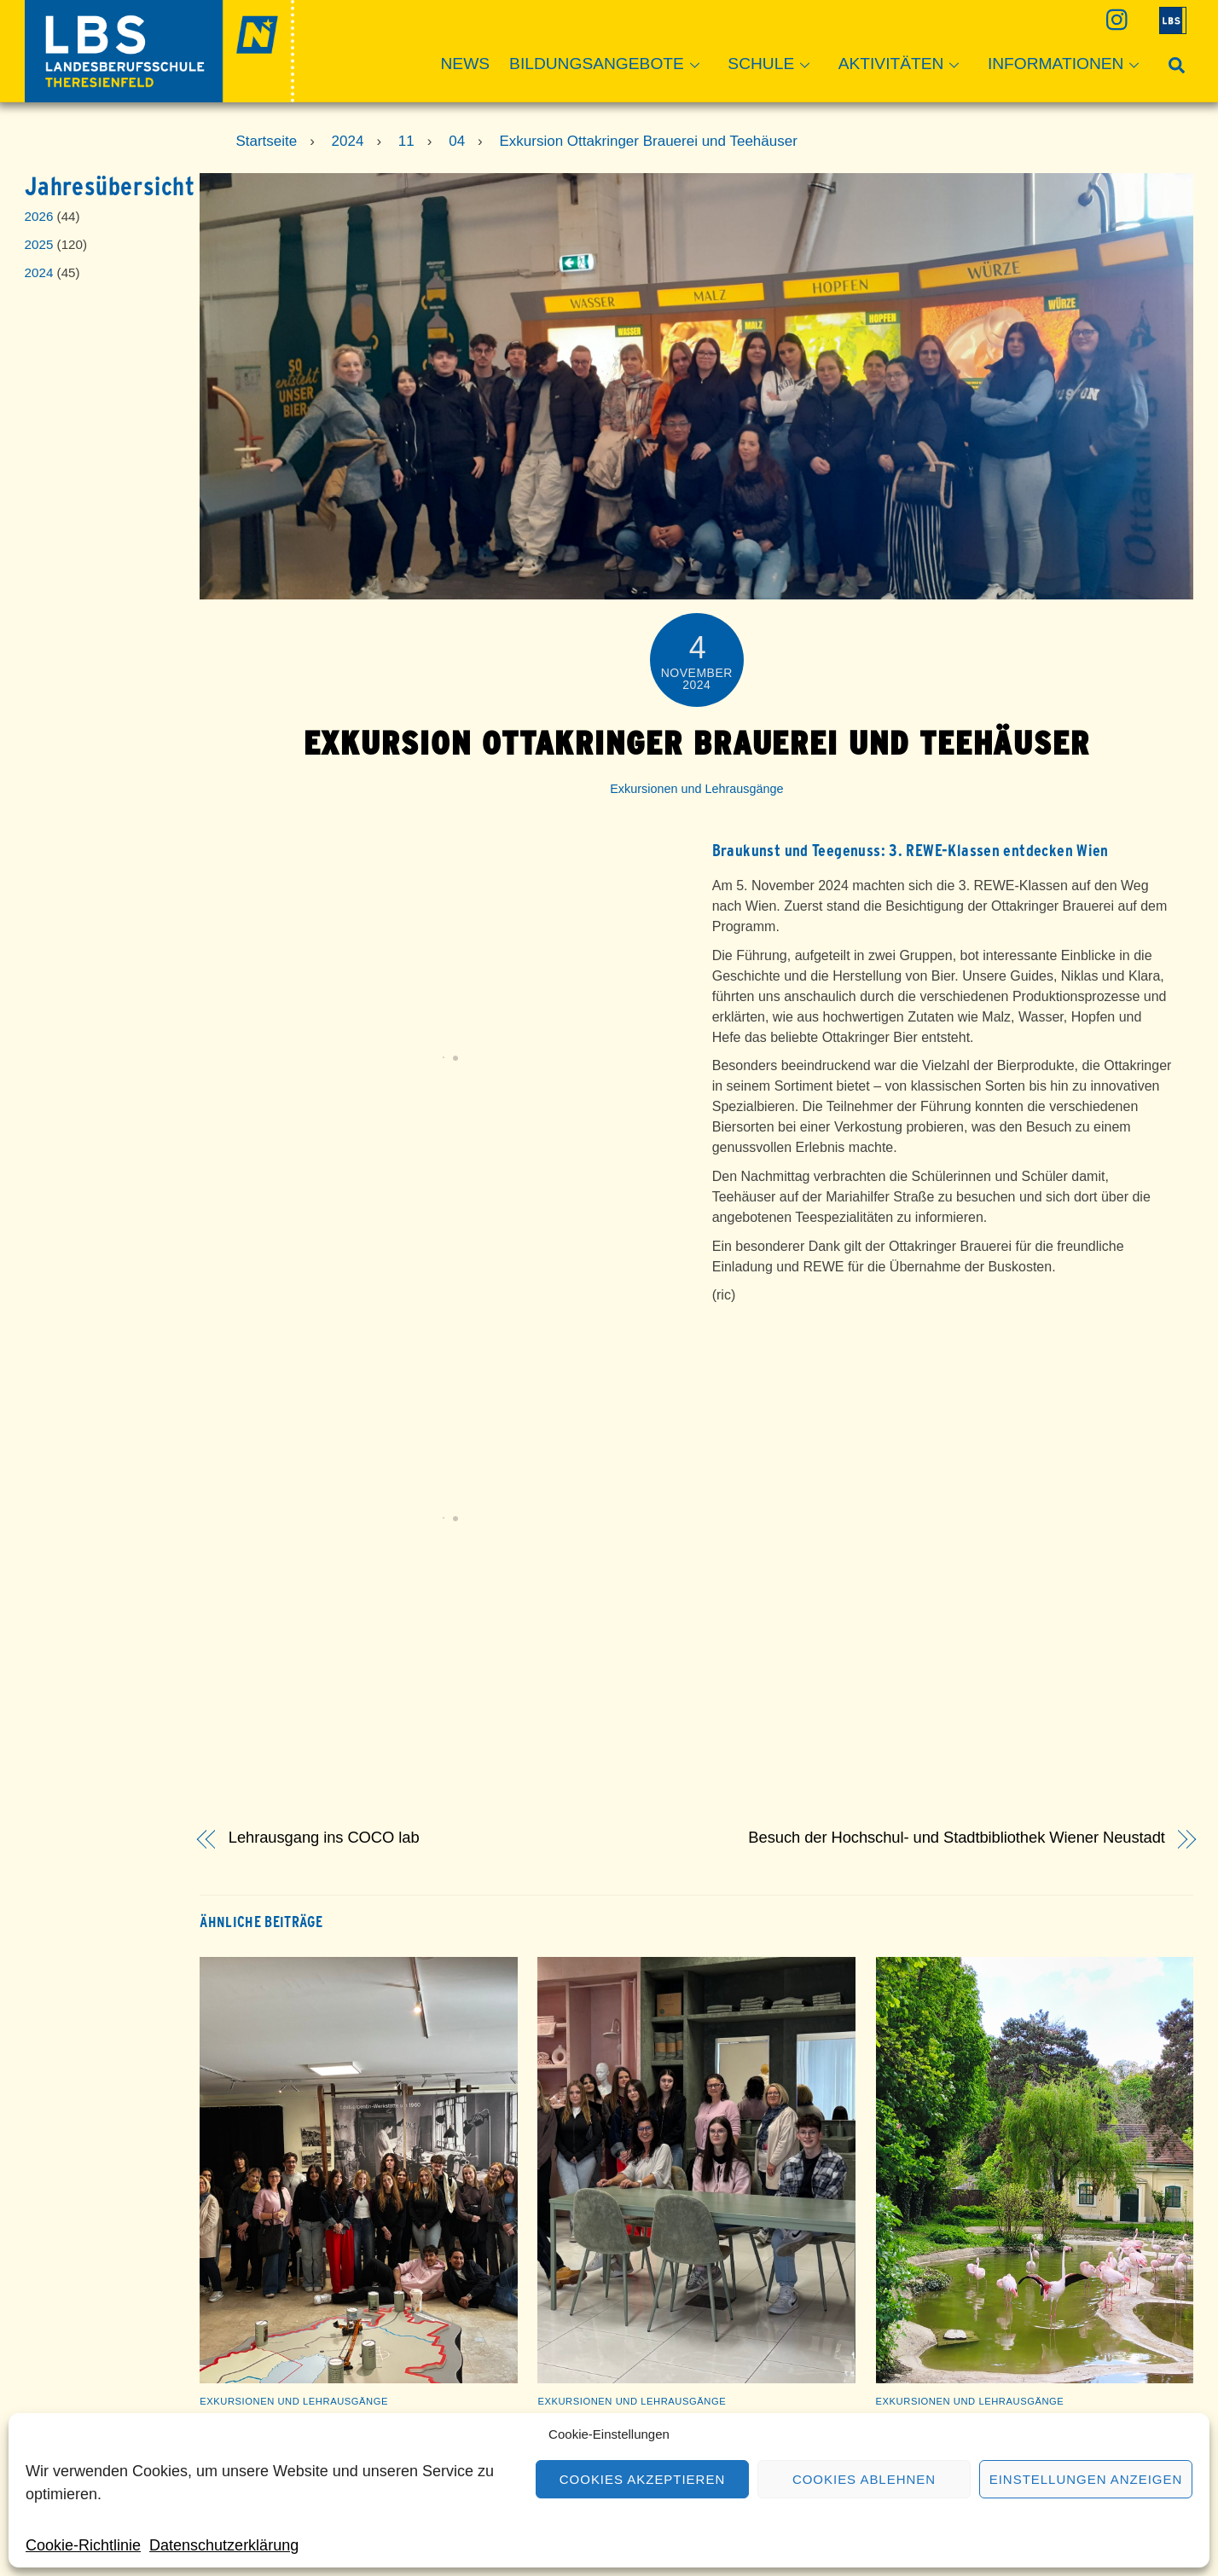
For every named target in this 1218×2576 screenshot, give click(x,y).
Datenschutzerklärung (224, 2545)
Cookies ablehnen (864, 2479)
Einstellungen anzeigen (1086, 2479)
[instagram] (1115, 19)
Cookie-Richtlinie (83, 2545)
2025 (39, 244)
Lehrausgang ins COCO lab (324, 1838)
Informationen (1069, 64)
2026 (39, 216)
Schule (774, 64)
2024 (39, 272)
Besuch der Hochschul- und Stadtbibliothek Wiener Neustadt (956, 1838)
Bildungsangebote (609, 64)
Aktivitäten (904, 64)
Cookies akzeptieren (642, 2479)
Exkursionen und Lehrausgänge (696, 789)
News (465, 63)
